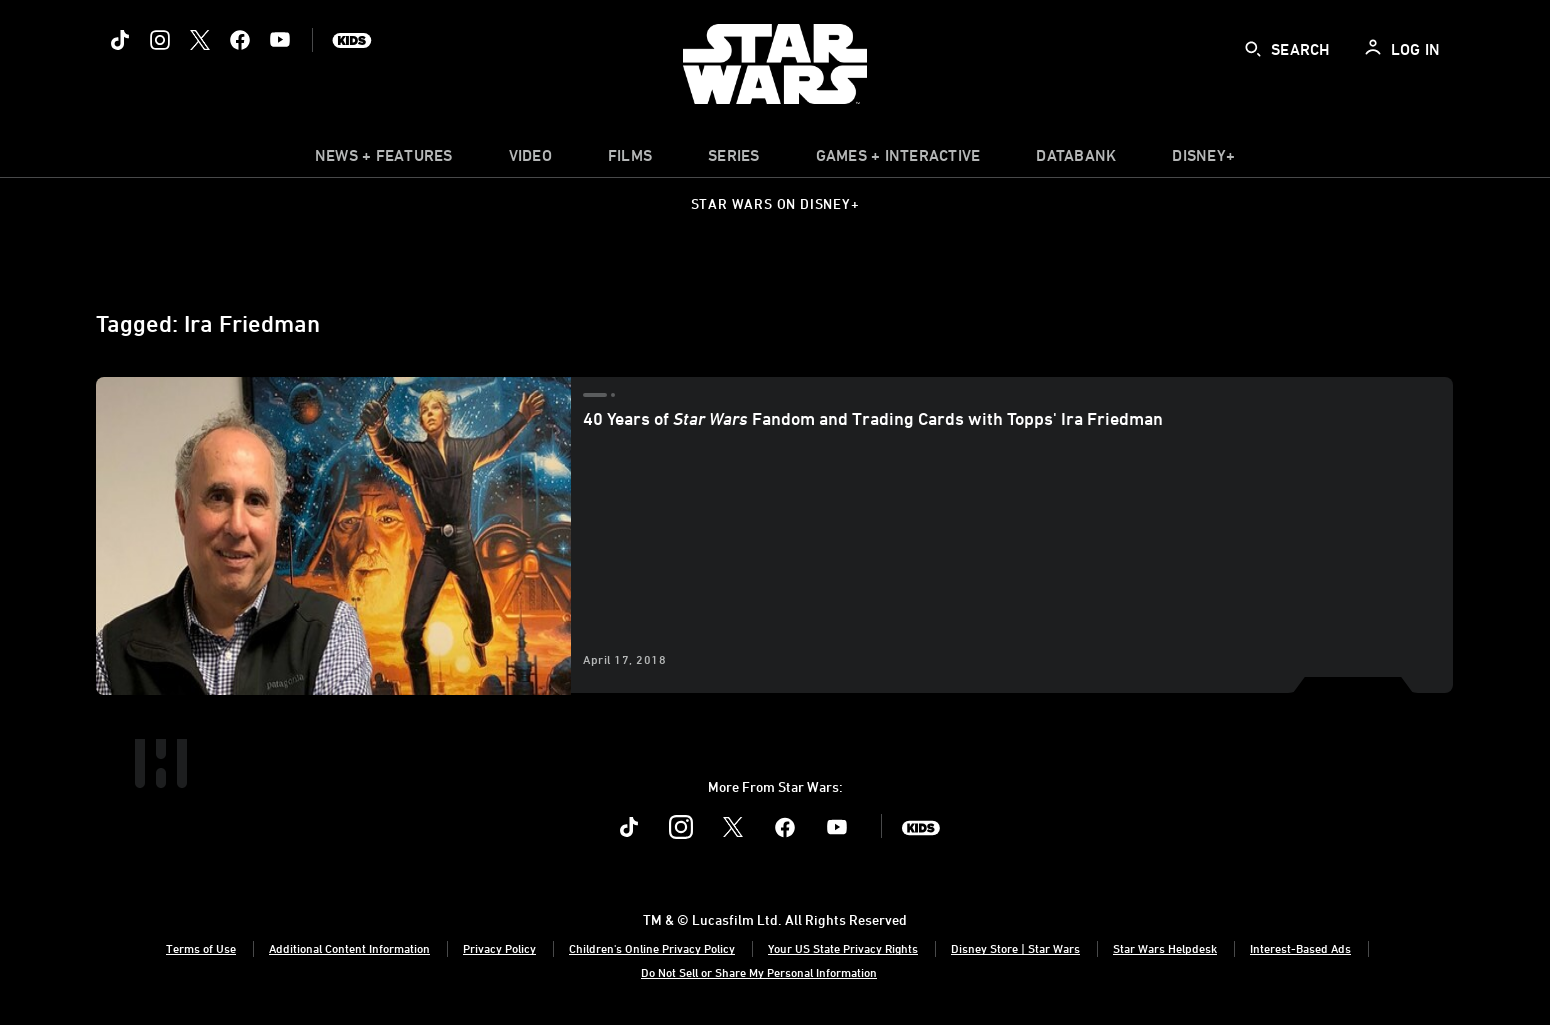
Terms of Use (201, 948)
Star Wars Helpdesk (1165, 948)
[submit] (1253, 49)
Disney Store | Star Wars (1015, 948)
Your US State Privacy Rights (843, 948)
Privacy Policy (499, 948)
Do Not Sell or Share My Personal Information (759, 972)
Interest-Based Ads (1300, 948)
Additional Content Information (349, 948)
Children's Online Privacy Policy (652, 948)
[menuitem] (530, 160)
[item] (384, 160)
